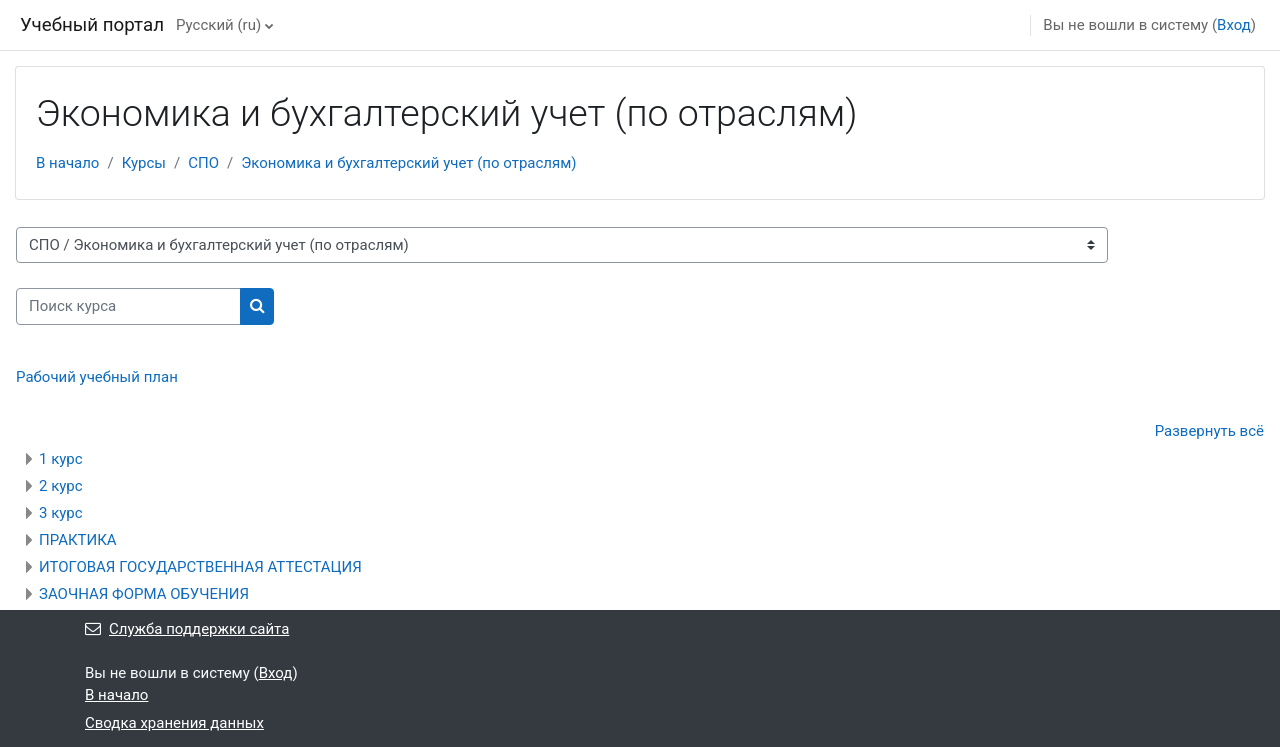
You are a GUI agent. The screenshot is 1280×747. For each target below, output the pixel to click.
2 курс (61, 486)
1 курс (61, 459)
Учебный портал (92, 25)
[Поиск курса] (128, 306)
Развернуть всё (1209, 431)
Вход (1234, 25)
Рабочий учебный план (97, 377)
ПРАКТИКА (78, 540)
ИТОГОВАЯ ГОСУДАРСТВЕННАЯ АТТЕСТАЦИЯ (200, 567)
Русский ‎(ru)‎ (218, 25)
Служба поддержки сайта (187, 629)
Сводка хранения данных (174, 723)
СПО (203, 163)
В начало (67, 163)
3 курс (61, 513)
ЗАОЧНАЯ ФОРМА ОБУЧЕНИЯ (144, 594)
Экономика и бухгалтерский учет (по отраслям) (408, 163)
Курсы (144, 163)
